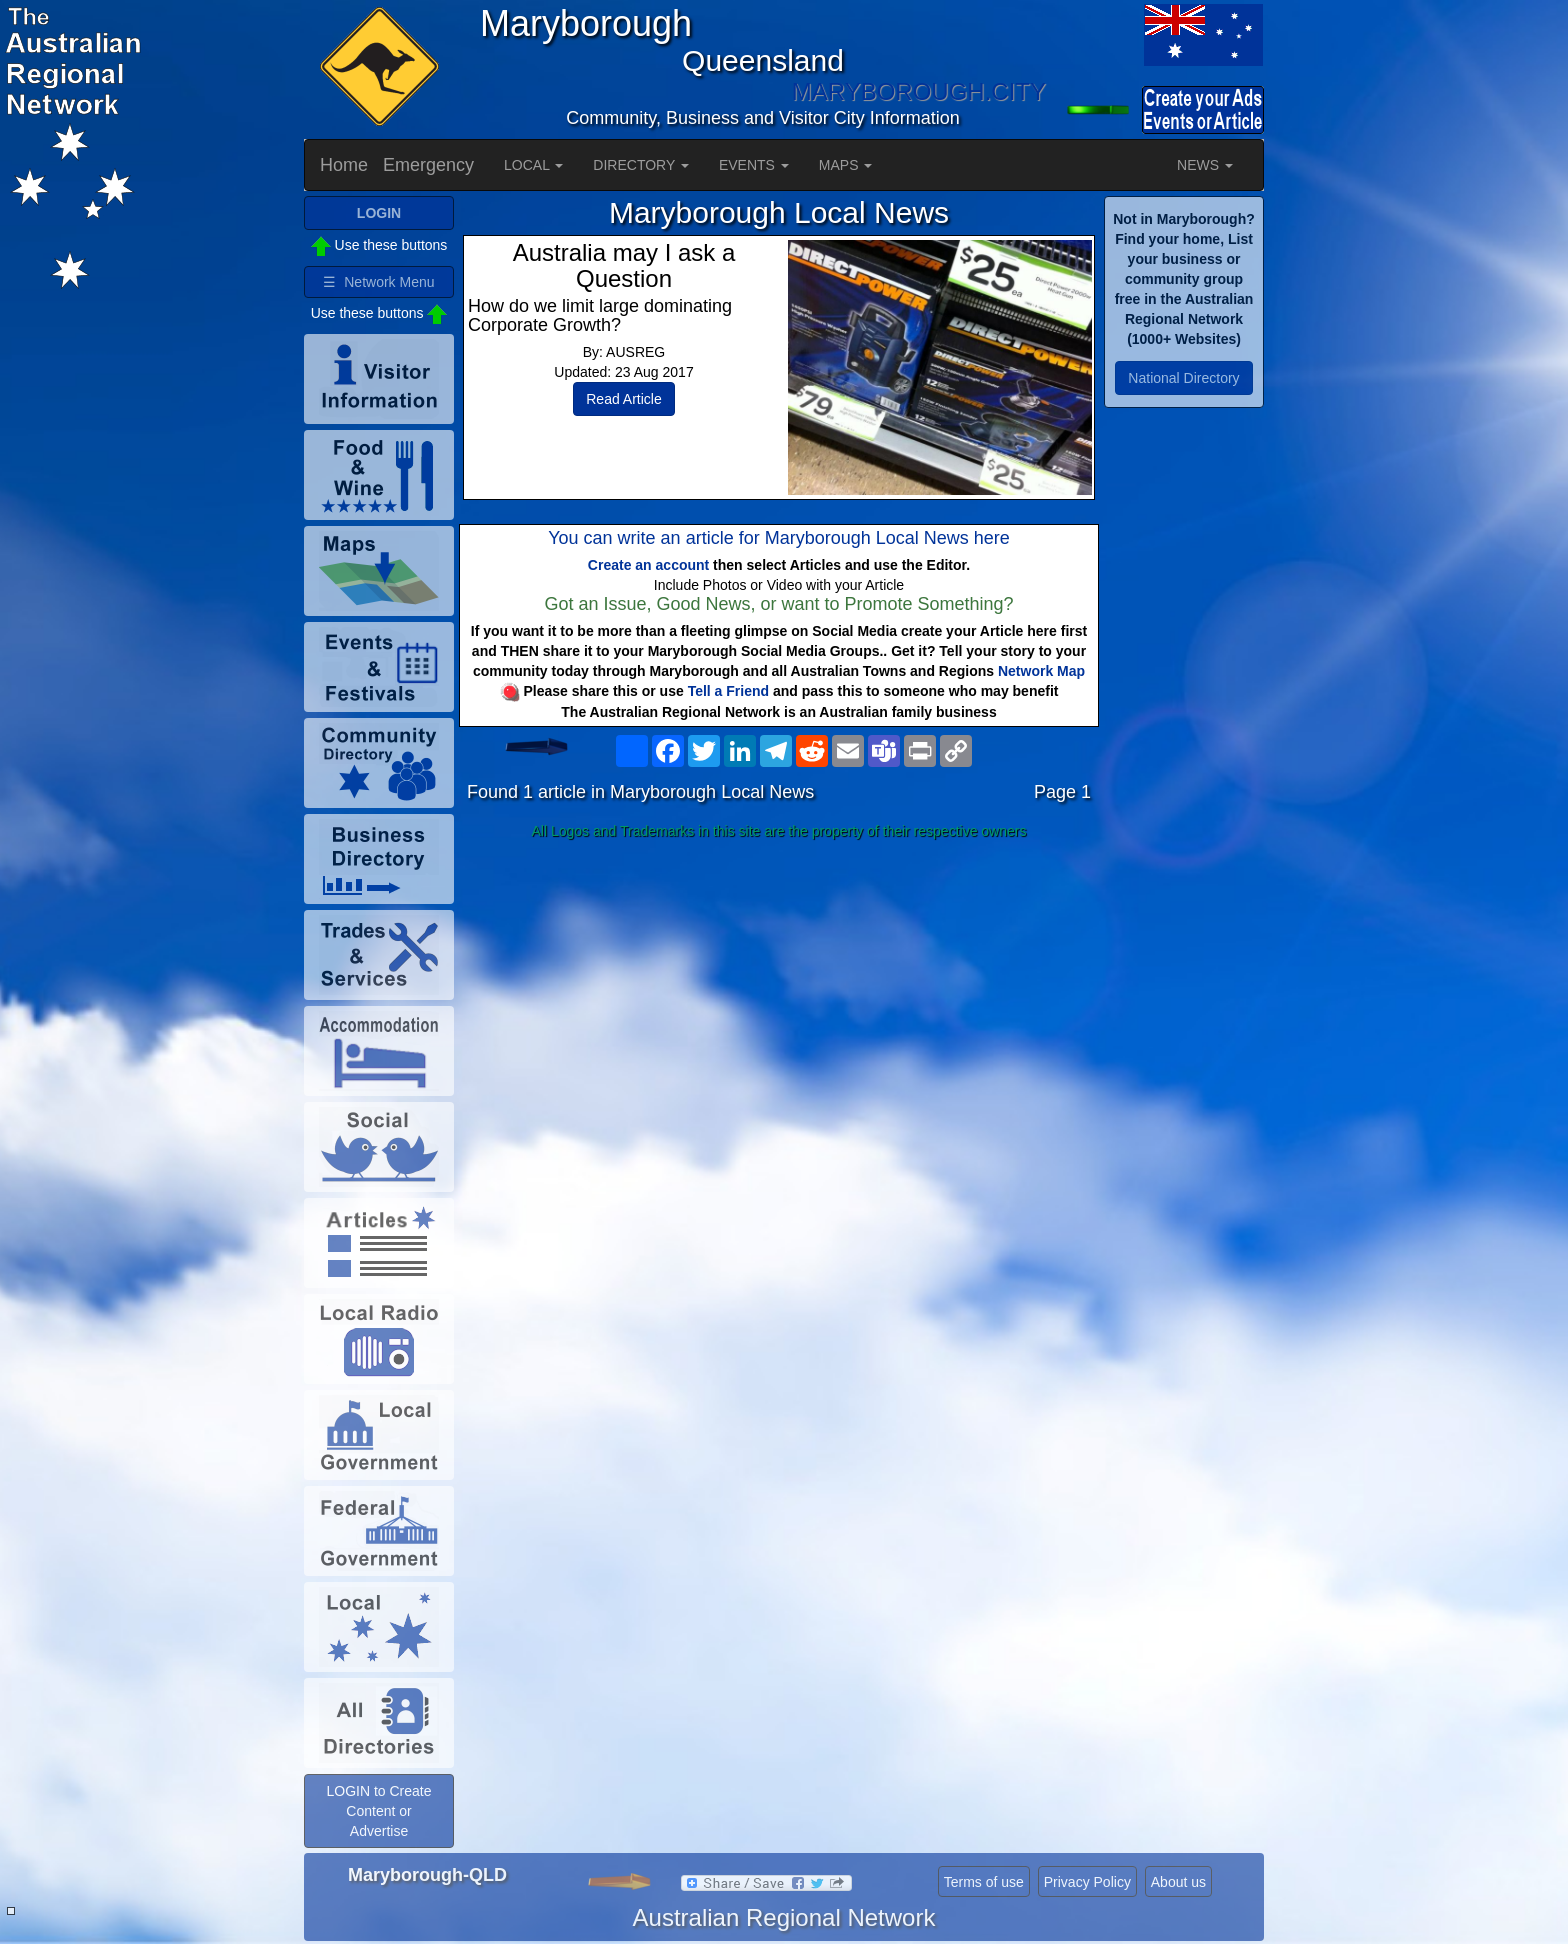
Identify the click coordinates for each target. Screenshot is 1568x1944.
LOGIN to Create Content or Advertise (378, 1811)
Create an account (648, 565)
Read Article (623, 399)
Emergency (428, 165)
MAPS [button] (846, 165)
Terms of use (984, 1882)
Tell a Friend (728, 691)
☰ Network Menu (378, 282)
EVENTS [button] (754, 165)
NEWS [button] (1205, 165)
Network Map (1041, 671)
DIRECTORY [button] (641, 165)
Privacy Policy (1087, 1882)
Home (344, 165)
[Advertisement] (779, 1005)
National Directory (1183, 378)
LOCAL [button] (533, 165)
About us (1178, 1882)
